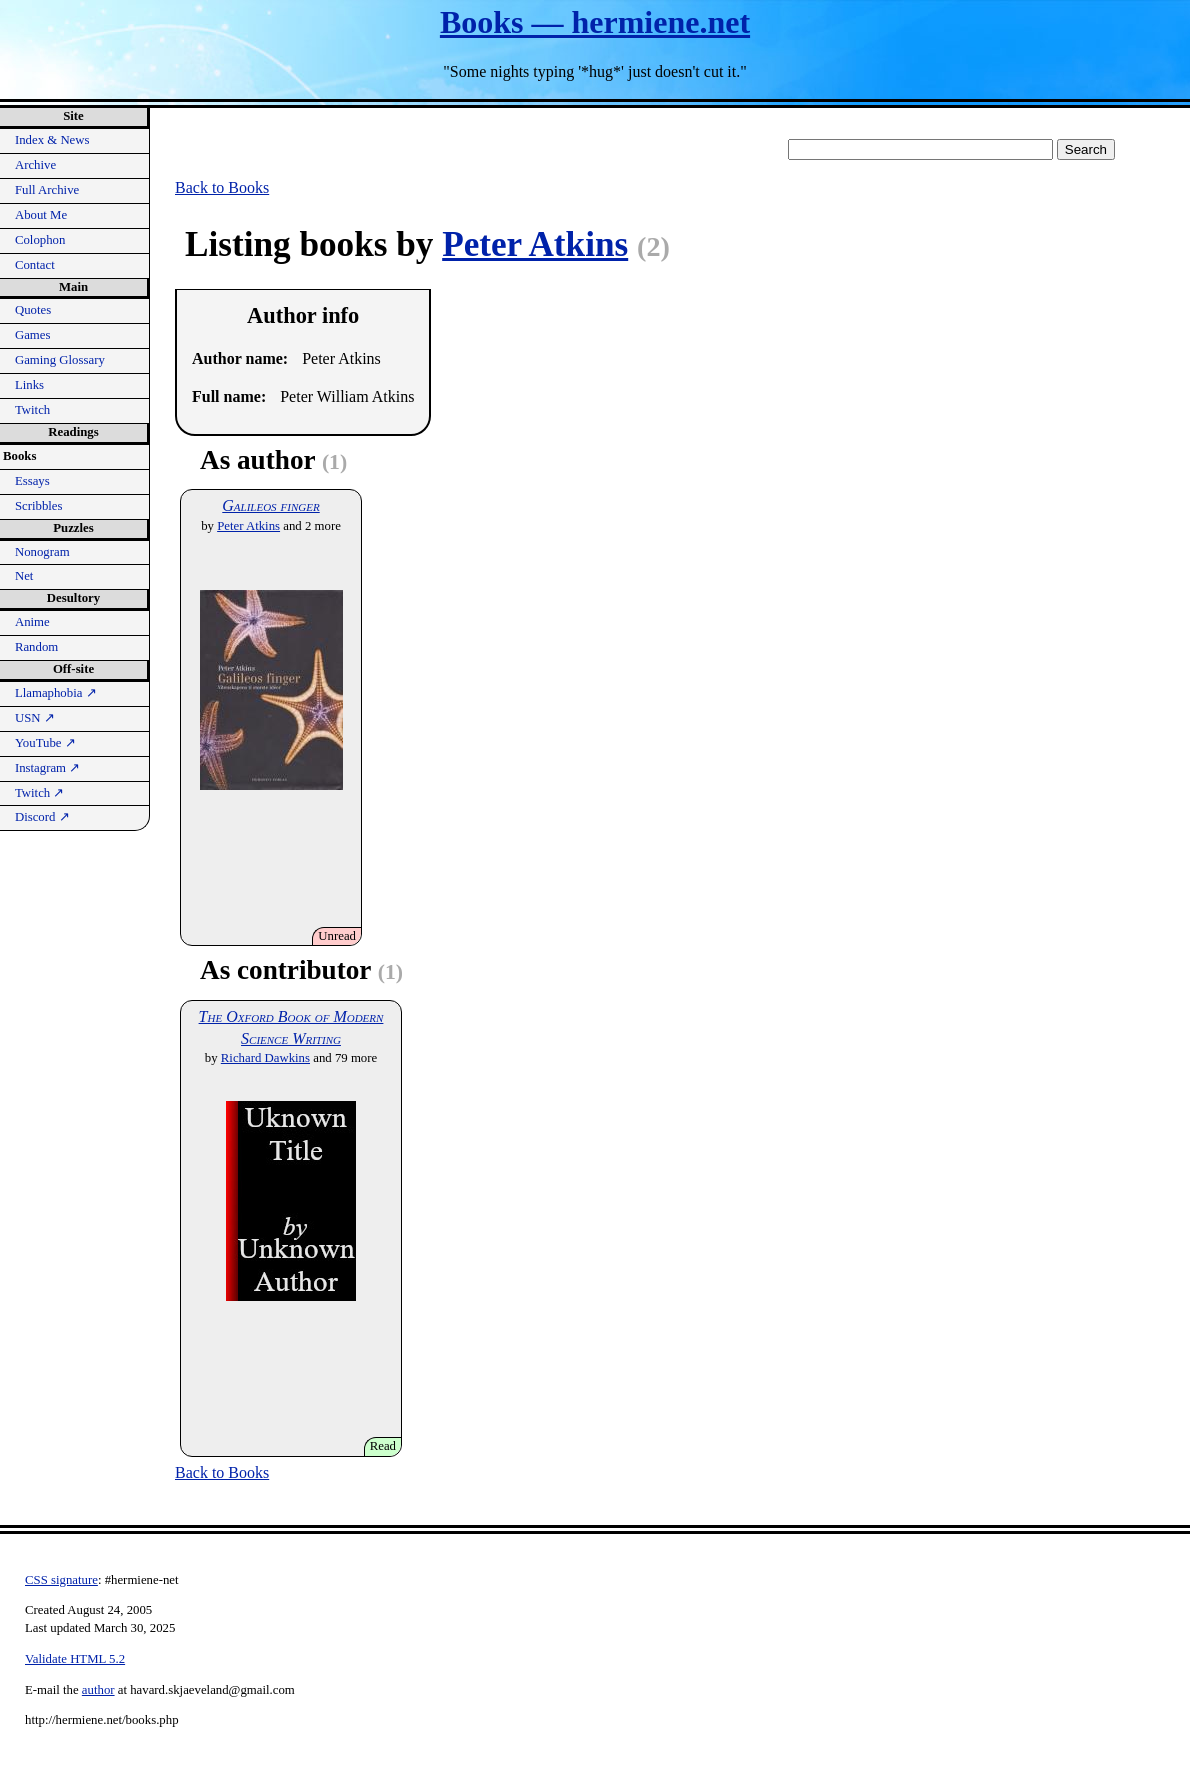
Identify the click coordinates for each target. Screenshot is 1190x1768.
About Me (41, 215)
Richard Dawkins (265, 1058)
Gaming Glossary (60, 360)
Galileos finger (270, 505)
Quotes (33, 310)
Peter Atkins (535, 244)
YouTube (45, 743)
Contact (35, 265)
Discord (42, 817)
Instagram (47, 768)
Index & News (52, 140)
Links (29, 385)
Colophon (40, 240)
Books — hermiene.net (595, 22)
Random (36, 647)
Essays (32, 481)
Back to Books (222, 187)
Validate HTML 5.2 (75, 1659)
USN (35, 718)
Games (33, 335)
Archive (35, 165)
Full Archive (47, 190)
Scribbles (39, 506)
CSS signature (61, 1580)
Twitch (32, 410)
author (98, 1690)
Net (24, 576)
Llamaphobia (56, 693)
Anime (32, 622)
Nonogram (42, 552)
